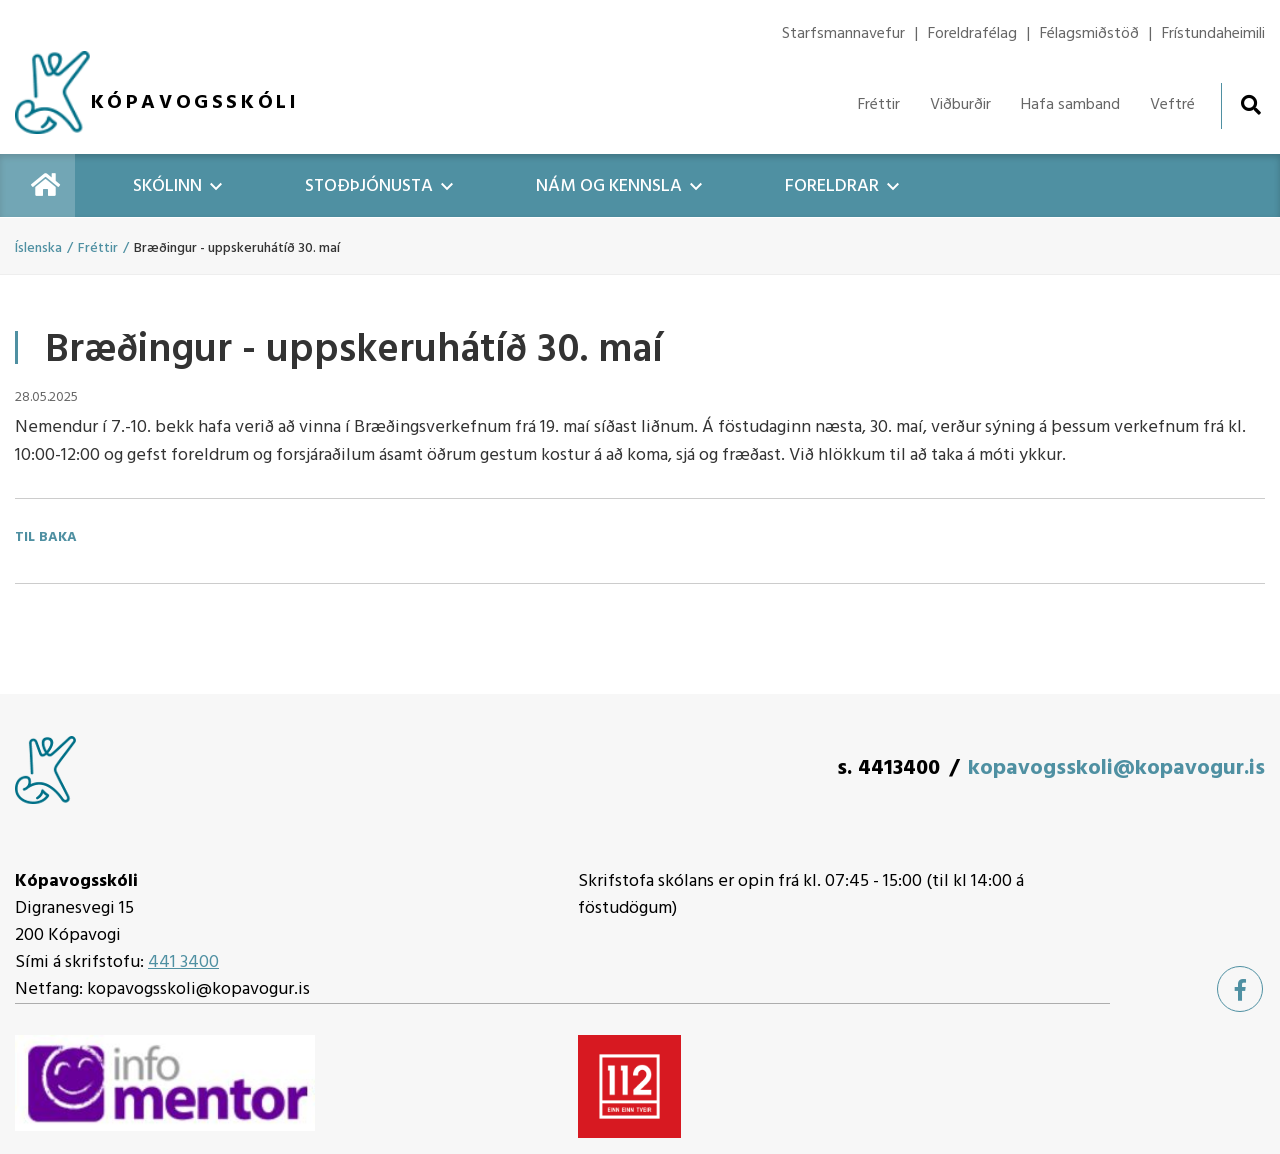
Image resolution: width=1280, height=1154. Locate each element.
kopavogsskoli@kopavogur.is (1116, 768)
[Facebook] (1240, 989)
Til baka (46, 538)
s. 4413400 (888, 768)
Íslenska (38, 248)
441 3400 (183, 962)
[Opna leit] (1250, 104)
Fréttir (98, 248)
